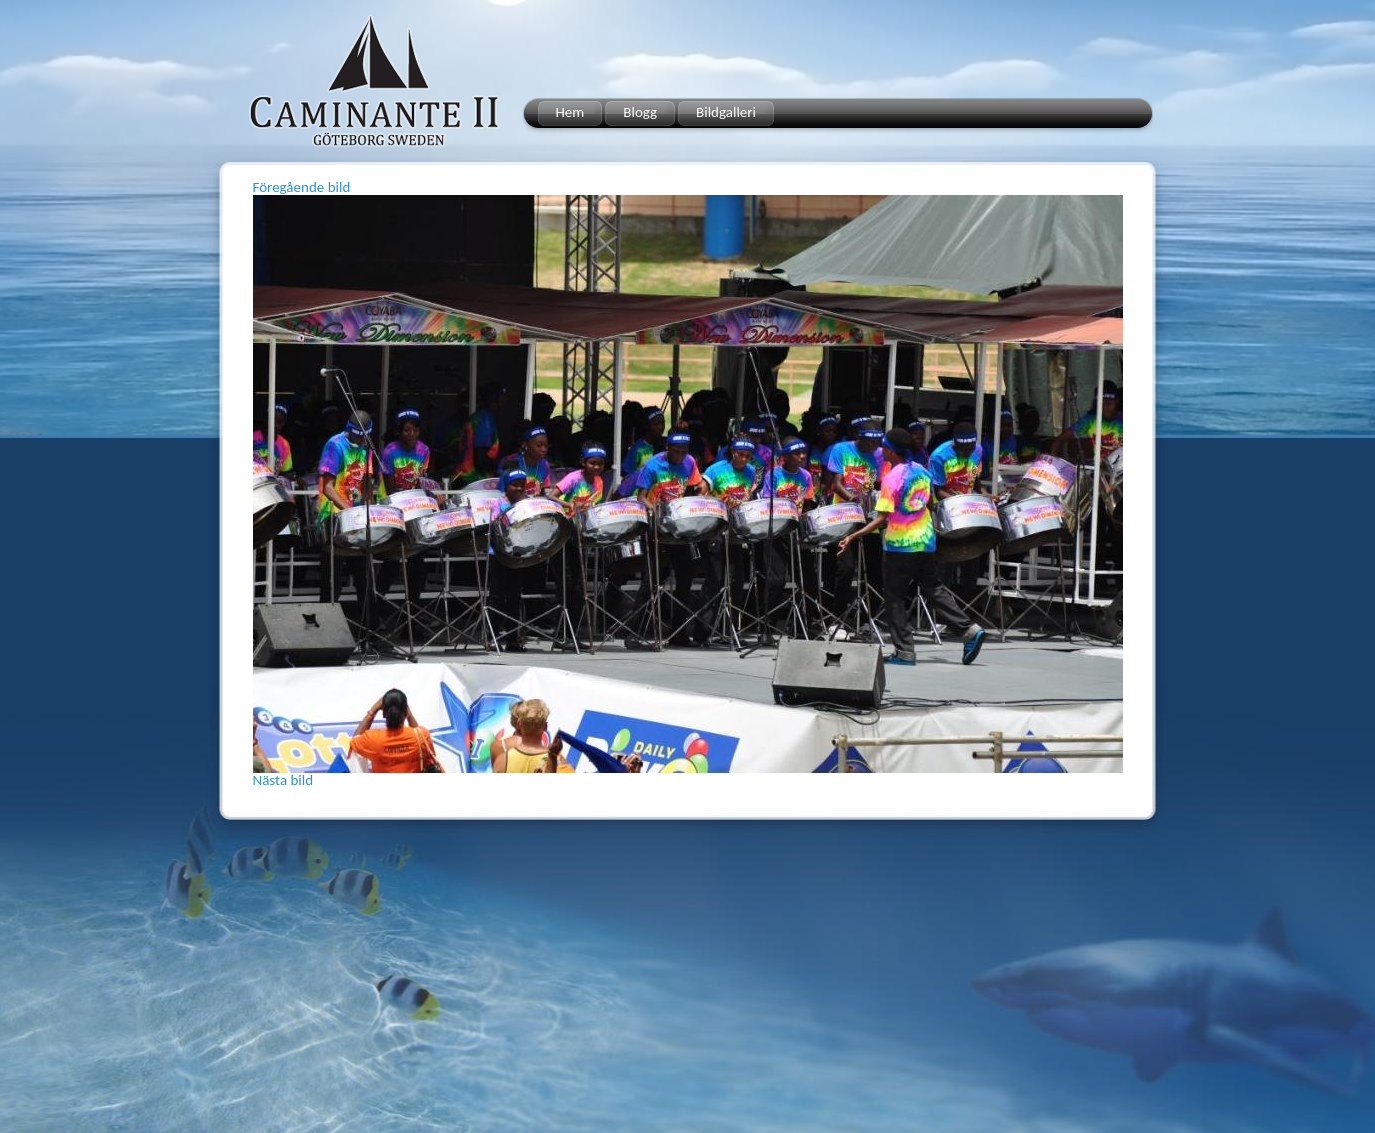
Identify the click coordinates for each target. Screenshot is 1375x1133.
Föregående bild (302, 187)
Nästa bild (283, 780)
